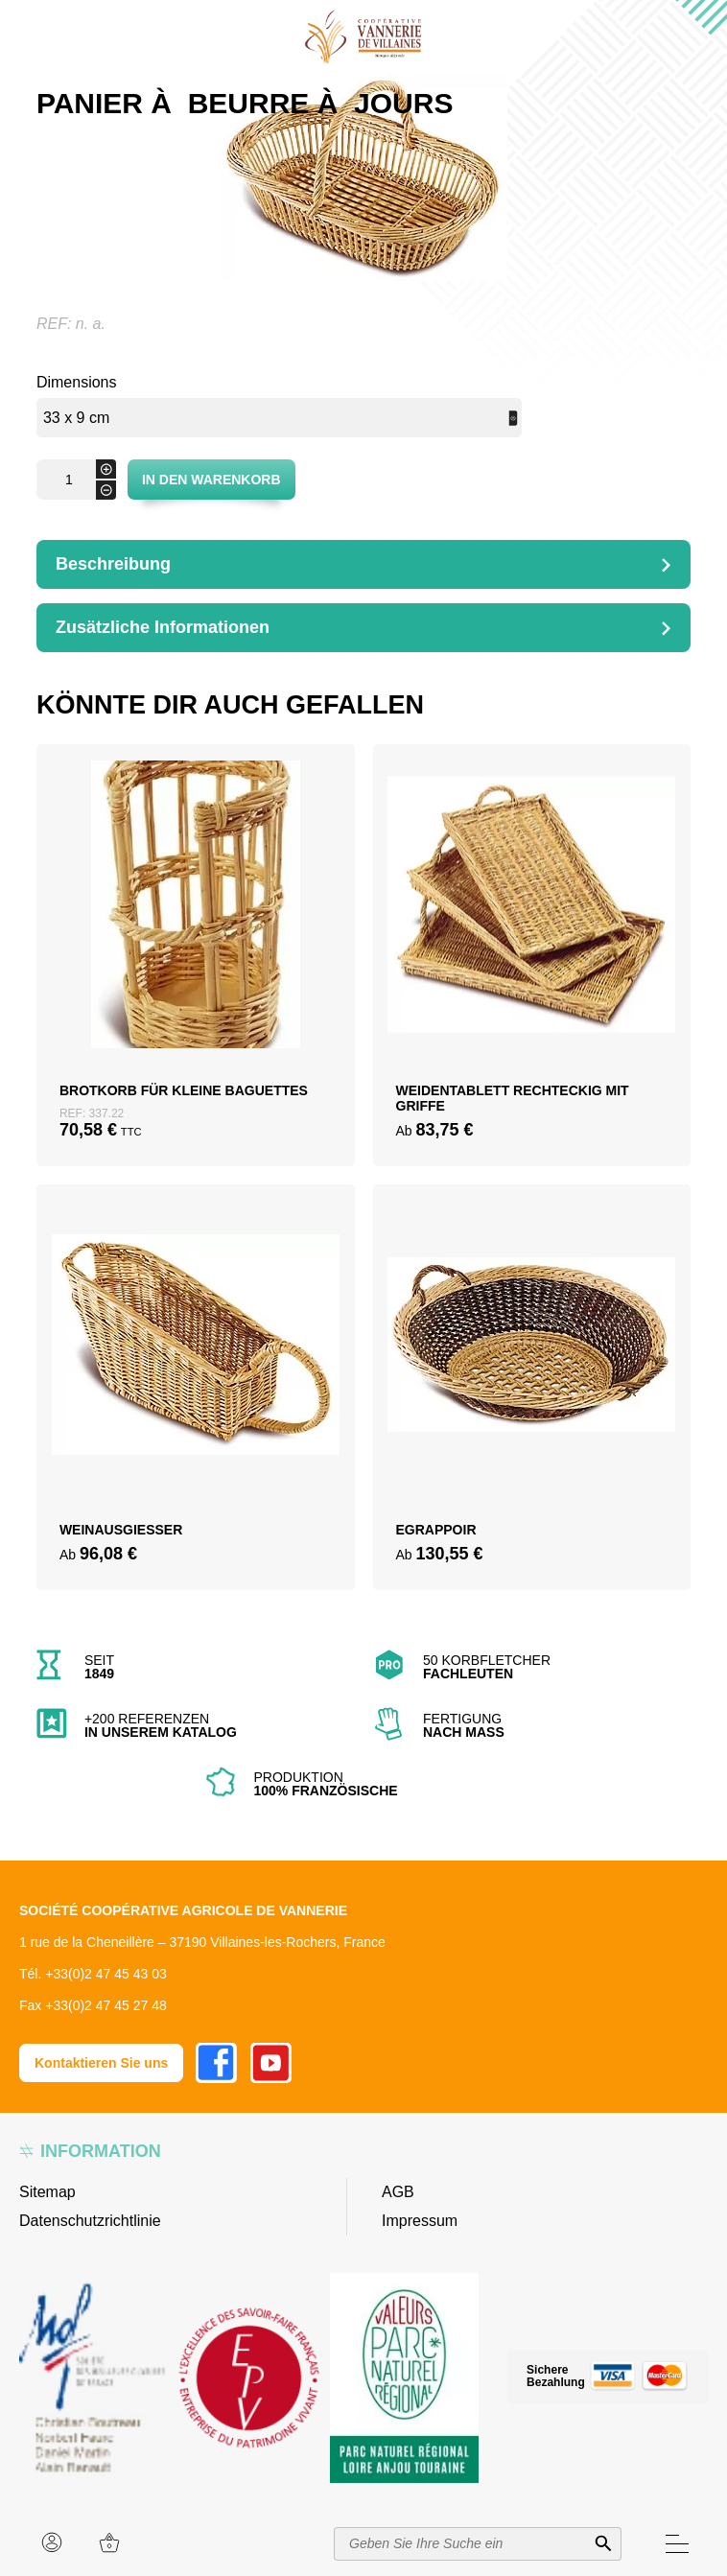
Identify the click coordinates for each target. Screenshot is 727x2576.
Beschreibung (113, 564)
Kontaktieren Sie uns (101, 2063)
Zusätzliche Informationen (163, 627)
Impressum (419, 2221)
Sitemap (47, 2192)
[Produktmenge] (76, 479)
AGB (398, 2192)
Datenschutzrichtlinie (90, 2221)
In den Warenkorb (211, 479)
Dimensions (76, 382)
